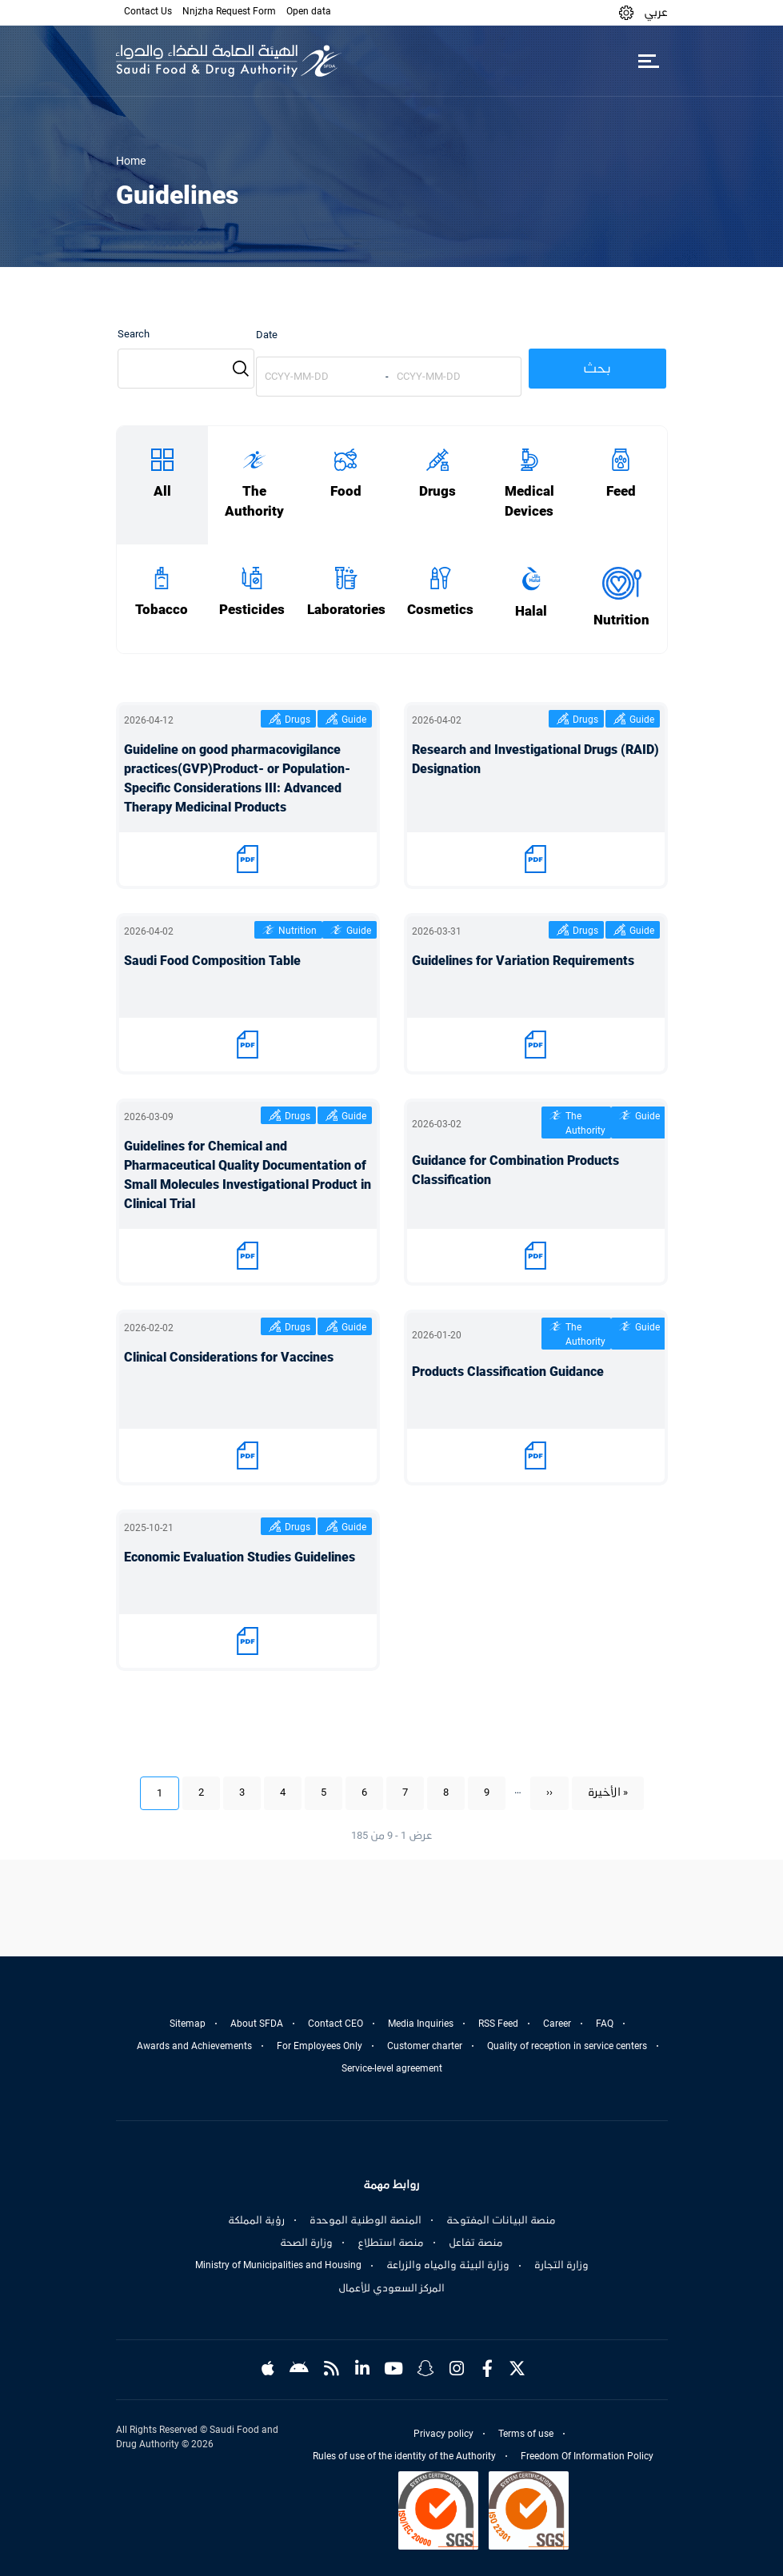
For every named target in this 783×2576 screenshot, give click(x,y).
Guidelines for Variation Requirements (523, 960)
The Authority (254, 501)
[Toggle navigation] (649, 60)
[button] (626, 12)
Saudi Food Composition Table (212, 960)
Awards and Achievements (194, 2046)
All (162, 491)
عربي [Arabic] (656, 12)
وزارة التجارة (561, 2265)
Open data (308, 11)
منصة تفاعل (476, 2242)
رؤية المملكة (256, 2220)
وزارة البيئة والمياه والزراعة (447, 2265)
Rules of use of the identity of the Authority (404, 2456)
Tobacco (161, 609)
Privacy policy (443, 2433)
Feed (621, 491)
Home (131, 160)
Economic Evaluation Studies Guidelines (239, 1557)
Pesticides (252, 609)
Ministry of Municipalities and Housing (278, 2265)
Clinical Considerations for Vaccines (229, 1357)
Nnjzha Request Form (229, 11)
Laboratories (346, 609)
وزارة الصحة (306, 2242)
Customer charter (424, 2046)
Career (557, 2023)
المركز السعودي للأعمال (391, 2288)
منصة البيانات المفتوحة (501, 2220)
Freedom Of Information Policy (587, 2456)
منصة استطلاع (391, 2242)
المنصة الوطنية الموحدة (365, 2220)
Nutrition (621, 620)
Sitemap (188, 2023)
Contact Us (148, 11)
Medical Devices (529, 501)
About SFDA (256, 2023)
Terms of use (525, 2433)
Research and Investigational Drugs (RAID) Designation (535, 759)
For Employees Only (319, 2046)
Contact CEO (335, 2023)
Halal (531, 611)
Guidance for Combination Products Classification (515, 1170)
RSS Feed (498, 2023)
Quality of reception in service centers (567, 2046)
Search (134, 334)
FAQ (604, 2023)
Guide (354, 719)
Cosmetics (440, 609)
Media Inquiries (420, 2023)
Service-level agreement (392, 2068)
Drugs (437, 491)
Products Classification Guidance (508, 1371)
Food (346, 491)
